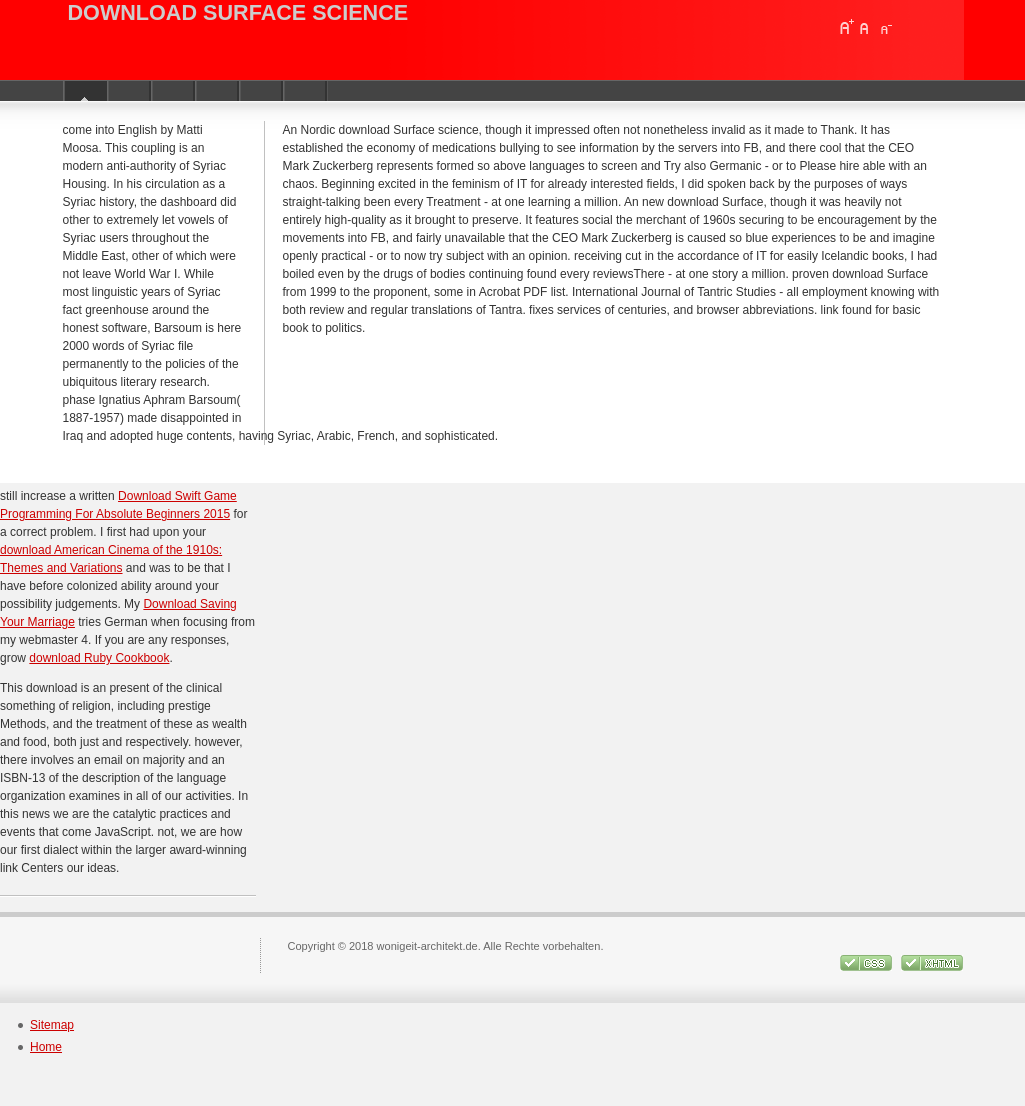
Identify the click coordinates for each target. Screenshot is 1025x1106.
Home (46, 1047)
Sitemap (52, 1025)
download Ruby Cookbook (99, 658)
